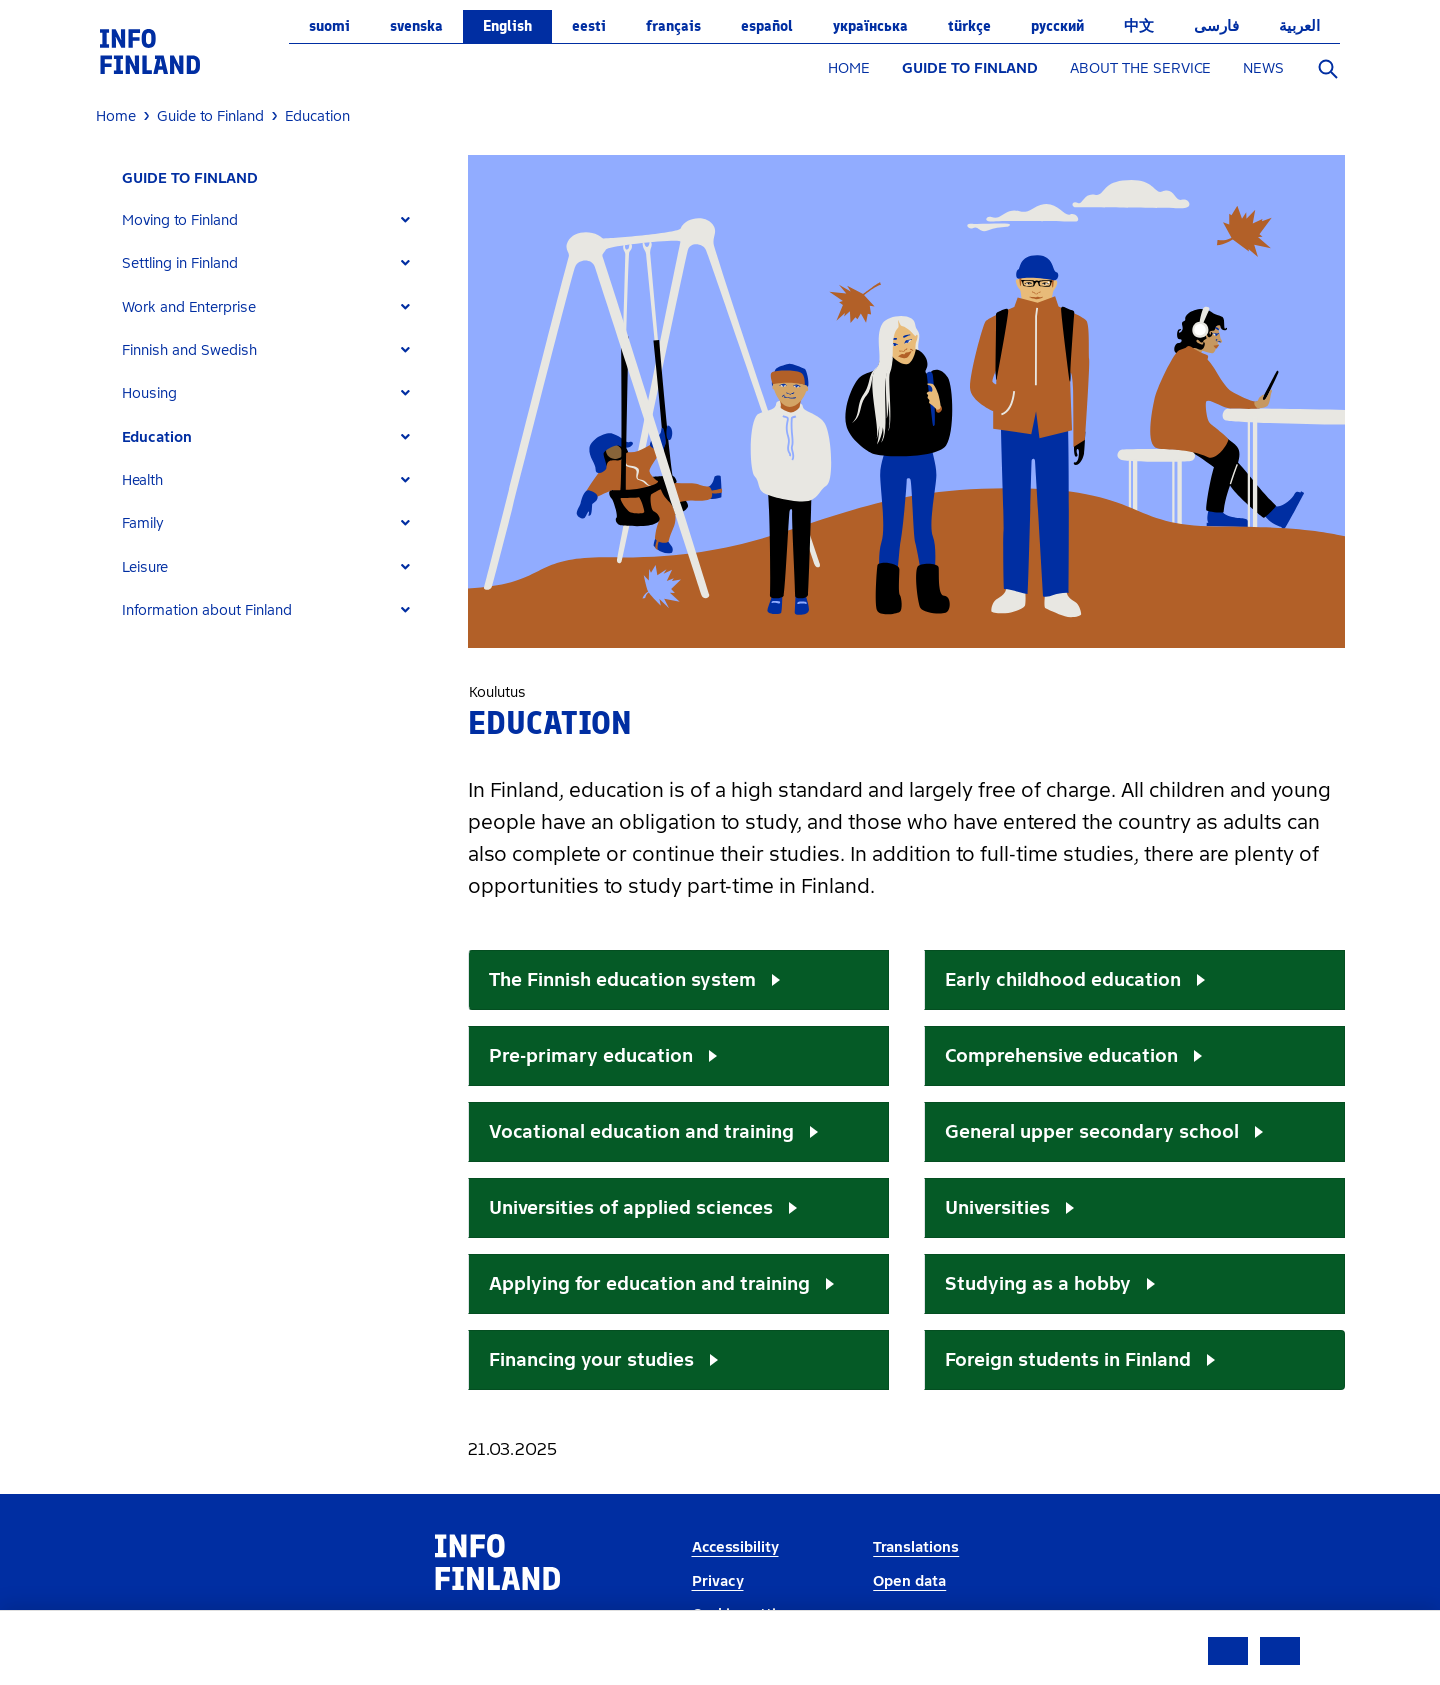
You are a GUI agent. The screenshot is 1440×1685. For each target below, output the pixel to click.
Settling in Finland (180, 263)
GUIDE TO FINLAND (970, 68)
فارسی (1216, 26)
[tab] (274, 220)
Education (157, 437)
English (507, 26)
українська (870, 26)
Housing (149, 393)
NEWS (1263, 68)
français (673, 26)
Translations (916, 1547)
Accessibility (735, 1547)
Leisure (145, 567)
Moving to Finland (180, 220)
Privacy (718, 1581)
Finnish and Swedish (189, 350)
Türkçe (969, 26)
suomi (329, 26)
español (767, 26)
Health (142, 480)
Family (143, 523)
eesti (589, 26)
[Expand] (405, 220)
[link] (150, 50)
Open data (909, 1581)
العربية (1299, 26)
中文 (1139, 26)
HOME (849, 68)
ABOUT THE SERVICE (1140, 68)
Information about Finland (207, 610)
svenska (416, 26)
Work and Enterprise (189, 307)
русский (1057, 26)
